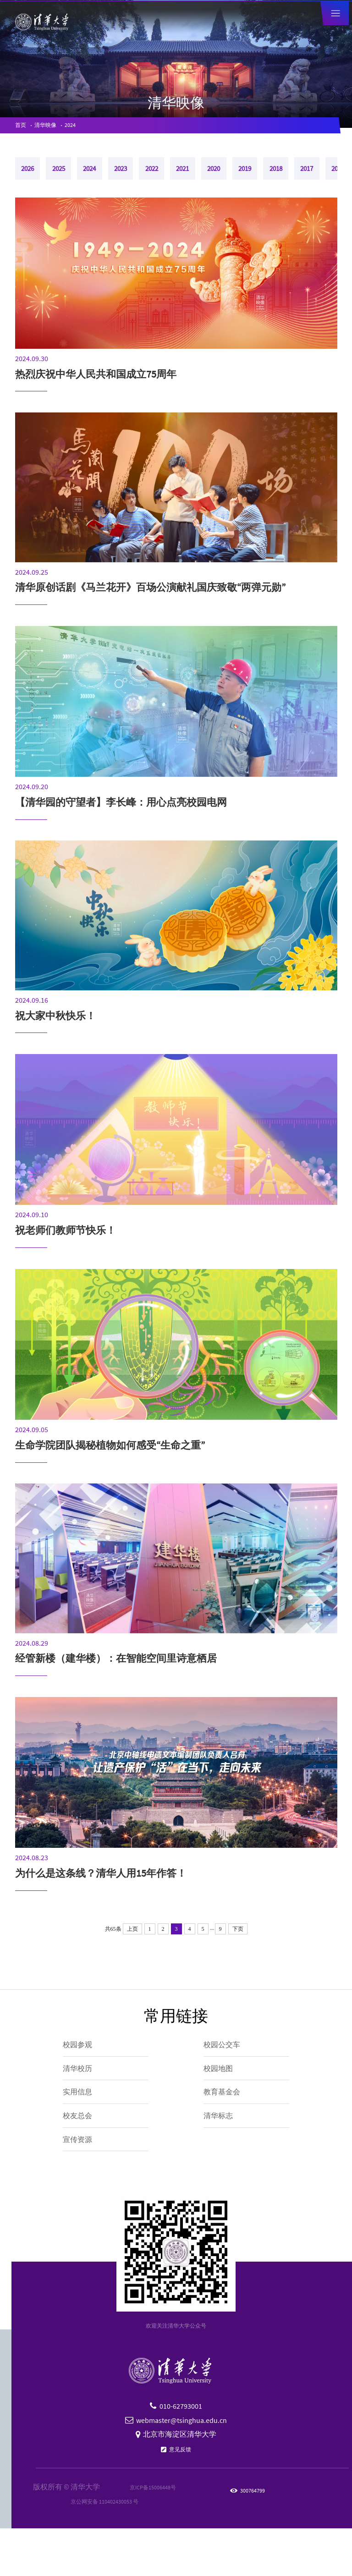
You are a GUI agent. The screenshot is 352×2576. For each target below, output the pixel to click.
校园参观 (82, 2062)
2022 (210, 177)
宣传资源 (82, 2183)
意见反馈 (180, 2496)
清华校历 (82, 2092)
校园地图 (223, 2092)
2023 (166, 177)
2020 (298, 177)
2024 (87, 127)
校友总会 (82, 2153)
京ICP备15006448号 (145, 2534)
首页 (22, 127)
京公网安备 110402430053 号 (104, 2549)
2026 (34, 177)
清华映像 (54, 127)
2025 (78, 177)
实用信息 (82, 2123)
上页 (132, 1943)
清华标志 (223, 2153)
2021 (254, 177)
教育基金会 (228, 2123)
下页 (237, 1943)
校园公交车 (228, 2062)
